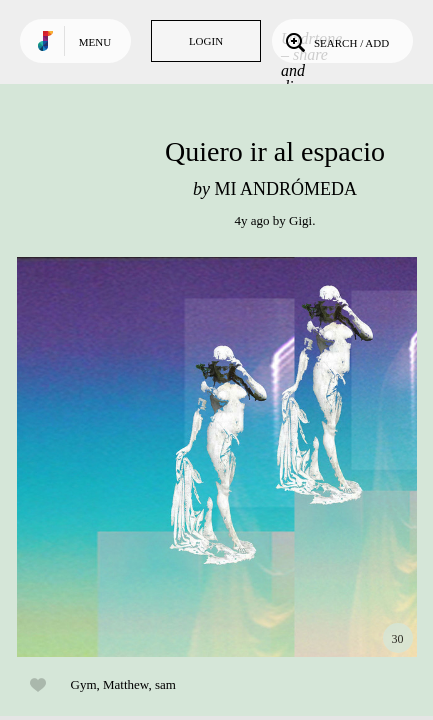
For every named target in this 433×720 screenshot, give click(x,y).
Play (217, 457)
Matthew (125, 684)
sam (165, 684)
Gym (84, 684)
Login (206, 41)
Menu (95, 42)
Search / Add (335, 41)
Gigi (300, 220)
